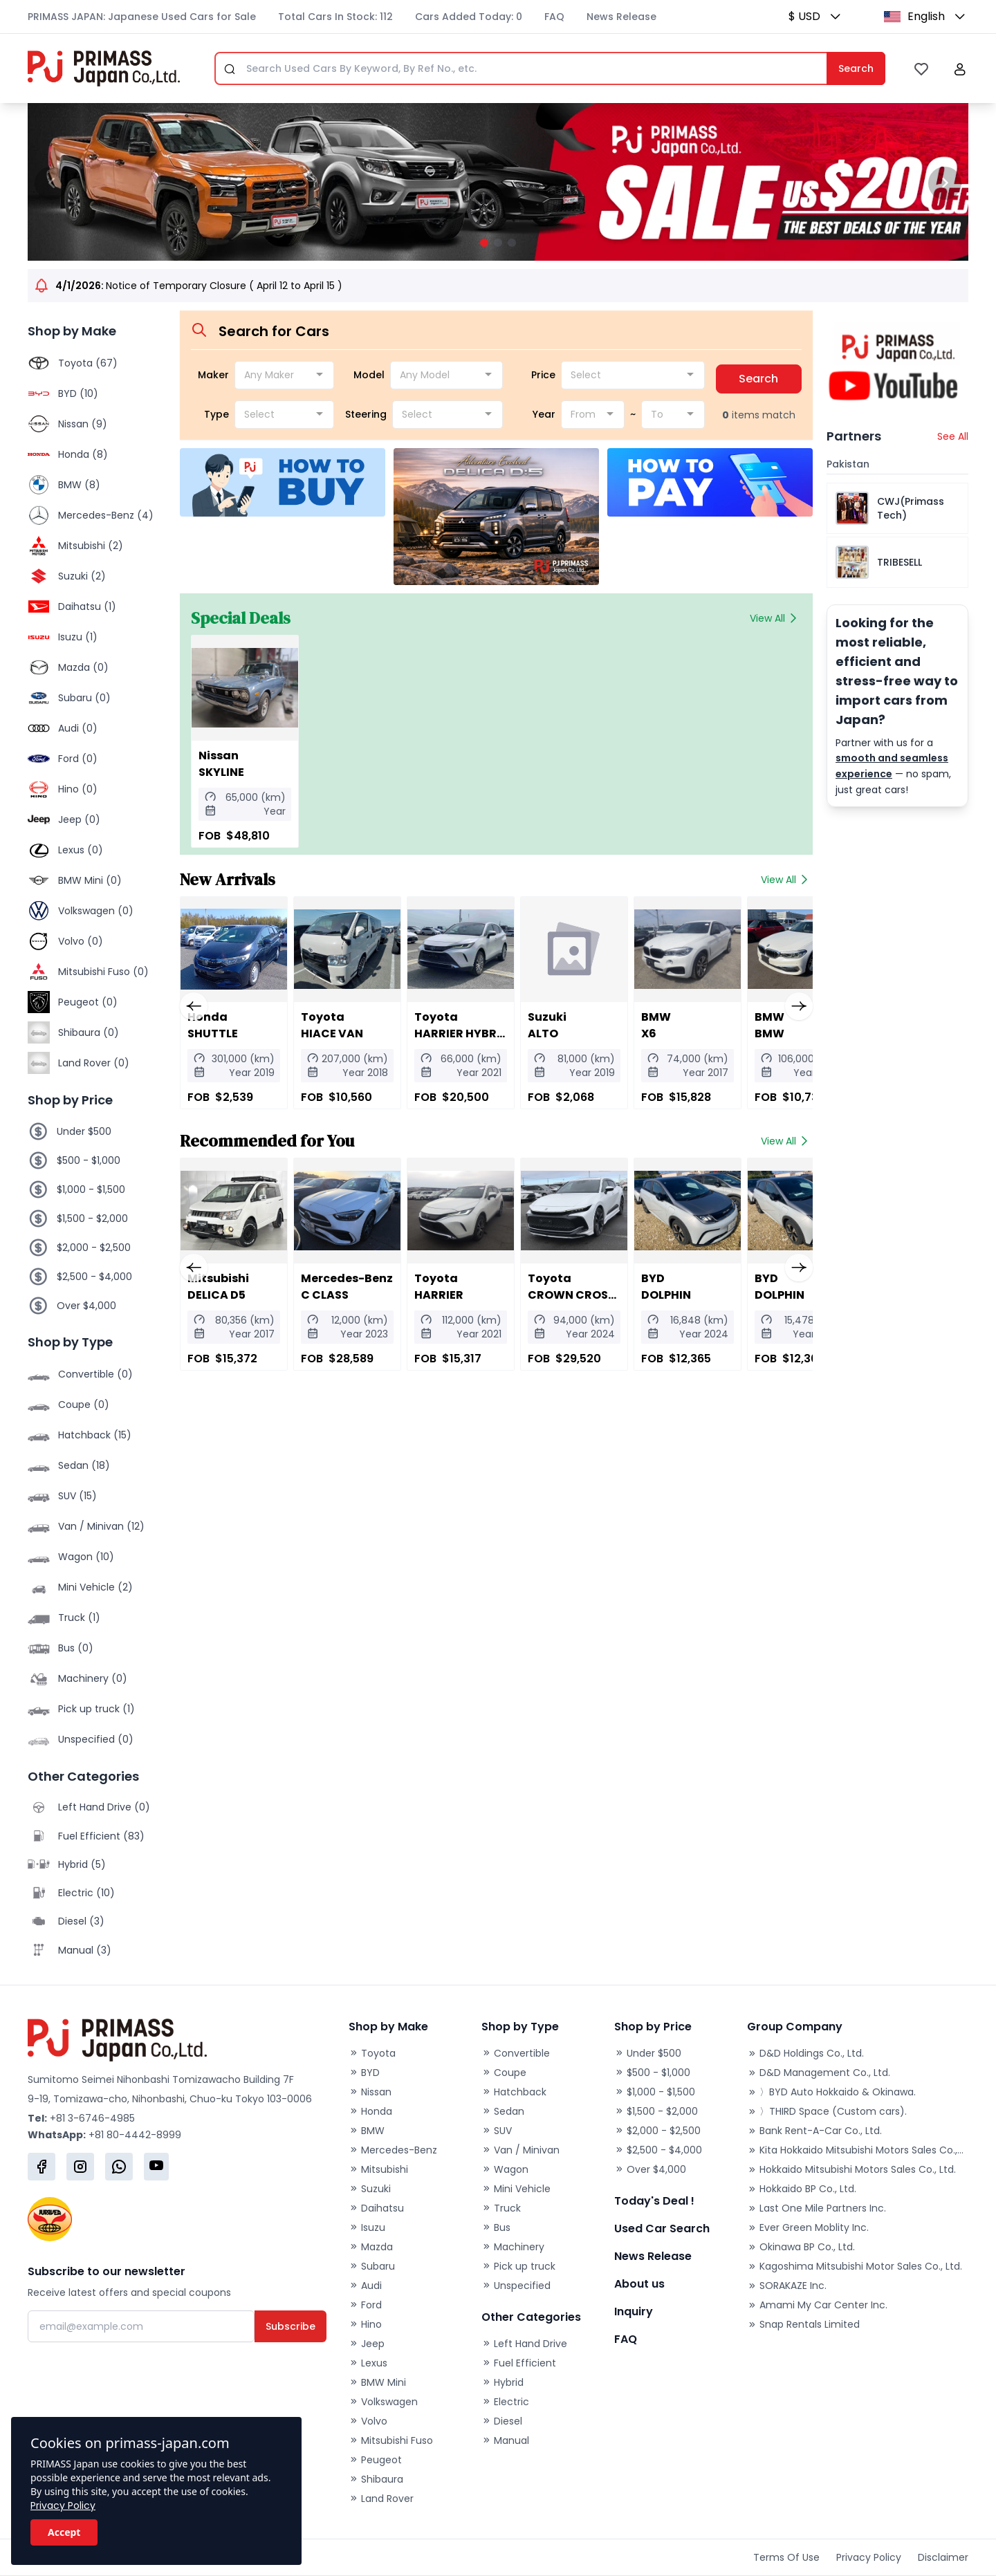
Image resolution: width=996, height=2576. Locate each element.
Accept (64, 2532)
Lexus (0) (80, 850)
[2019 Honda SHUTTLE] (232, 949)
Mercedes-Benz (393, 2150)
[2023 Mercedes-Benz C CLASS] (343, 1210)
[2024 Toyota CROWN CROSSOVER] (564, 1210)
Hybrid (502, 2382)
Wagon (504, 2169)
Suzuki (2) (82, 576)
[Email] (141, 2326)
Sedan (502, 2111)
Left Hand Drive (524, 2344)
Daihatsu (376, 2208)
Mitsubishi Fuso (391, 2440)
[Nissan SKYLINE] (243, 688)
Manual (505, 2440)
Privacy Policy (62, 2505)
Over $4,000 (86, 1306)
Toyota (372, 2053)
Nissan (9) (82, 424)
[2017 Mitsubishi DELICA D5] (232, 1210)
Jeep (367, 2344)
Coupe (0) (83, 1404)
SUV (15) (77, 1496)
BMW (367, 2131)
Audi (365, 2285)
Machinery (512, 2247)
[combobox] (284, 375)
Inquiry (633, 2311)
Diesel (501, 2421)
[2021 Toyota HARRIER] (454, 1210)
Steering (366, 414)
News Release (621, 17)
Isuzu (367, 2227)
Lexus (368, 2363)
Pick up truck (518, 2266)
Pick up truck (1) (96, 1709)
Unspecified (516, 2285)
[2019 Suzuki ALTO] (564, 949)
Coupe (503, 2072)
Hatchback (513, 2092)
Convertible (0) (95, 1374)
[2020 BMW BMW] (786, 949)
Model (369, 375)
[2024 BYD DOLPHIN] (675, 1210)
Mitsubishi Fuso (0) (103, 972)
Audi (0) (78, 728)
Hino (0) (78, 789)
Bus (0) (75, 1648)
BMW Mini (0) (90, 880)
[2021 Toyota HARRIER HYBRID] (454, 949)
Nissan (370, 2092)
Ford (365, 2305)
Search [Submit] (856, 68)
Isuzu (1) (78, 637)
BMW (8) (79, 485)
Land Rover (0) (93, 1063)
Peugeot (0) (88, 1002)
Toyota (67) (88, 363)
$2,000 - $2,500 (94, 1247)
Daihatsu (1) (87, 606)
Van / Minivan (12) (101, 1526)
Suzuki (370, 2189)
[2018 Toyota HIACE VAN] (343, 949)
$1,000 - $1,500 (91, 1189)
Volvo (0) (80, 941)
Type (216, 414)
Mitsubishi (378, 2169)
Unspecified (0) (95, 1739)
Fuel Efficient (518, 2363)
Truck (501, 2208)
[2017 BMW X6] (675, 949)
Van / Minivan (520, 2150)
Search (758, 379)
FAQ (554, 17)
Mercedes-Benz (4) (106, 515)
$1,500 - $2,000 (92, 1218)
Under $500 (84, 1131)
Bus (495, 2227)
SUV (496, 2131)
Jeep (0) (79, 819)
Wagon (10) (86, 1557)
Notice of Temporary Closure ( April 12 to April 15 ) (198, 286)
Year (544, 414)
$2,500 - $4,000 (94, 1277)
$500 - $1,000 (88, 1160)
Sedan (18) (84, 1465)
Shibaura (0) (88, 1032)
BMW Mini (377, 2382)
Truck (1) (79, 1617)
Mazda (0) (83, 667)
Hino (365, 2324)
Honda (370, 2111)
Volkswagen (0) (95, 911)
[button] (830, 16)
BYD (364, 2072)
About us (639, 2284)
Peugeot (375, 2460)
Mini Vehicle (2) (95, 1587)
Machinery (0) (92, 1678)
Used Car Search (662, 2228)
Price (543, 375)
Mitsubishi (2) (90, 546)
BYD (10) (78, 393)
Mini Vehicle (516, 2189)
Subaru (372, 2266)
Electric (505, 2402)
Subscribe (290, 2326)
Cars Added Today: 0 (468, 17)
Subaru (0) (84, 698)
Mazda (371, 2247)
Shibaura (376, 2479)
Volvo (368, 2421)
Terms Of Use (786, 2557)
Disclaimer (943, 2557)
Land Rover (381, 2498)
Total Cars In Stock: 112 (335, 17)
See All (952, 436)
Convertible (515, 2053)
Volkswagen (383, 2402)
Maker (213, 375)
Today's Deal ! (654, 2201)
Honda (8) (83, 454)
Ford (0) (78, 759)
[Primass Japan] (104, 68)
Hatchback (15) (94, 1435)
